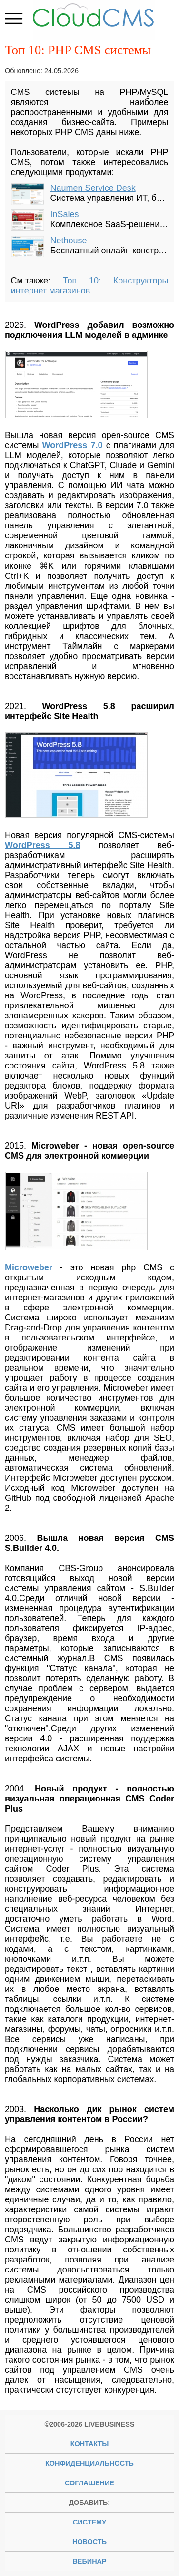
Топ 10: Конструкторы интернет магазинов (90, 285)
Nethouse (68, 240)
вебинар (89, 2561)
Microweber (28, 1267)
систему (89, 2522)
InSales (64, 214)
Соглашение (89, 2483)
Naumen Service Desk (93, 188)
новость (89, 2541)
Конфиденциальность (89, 2463)
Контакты (89, 2444)
